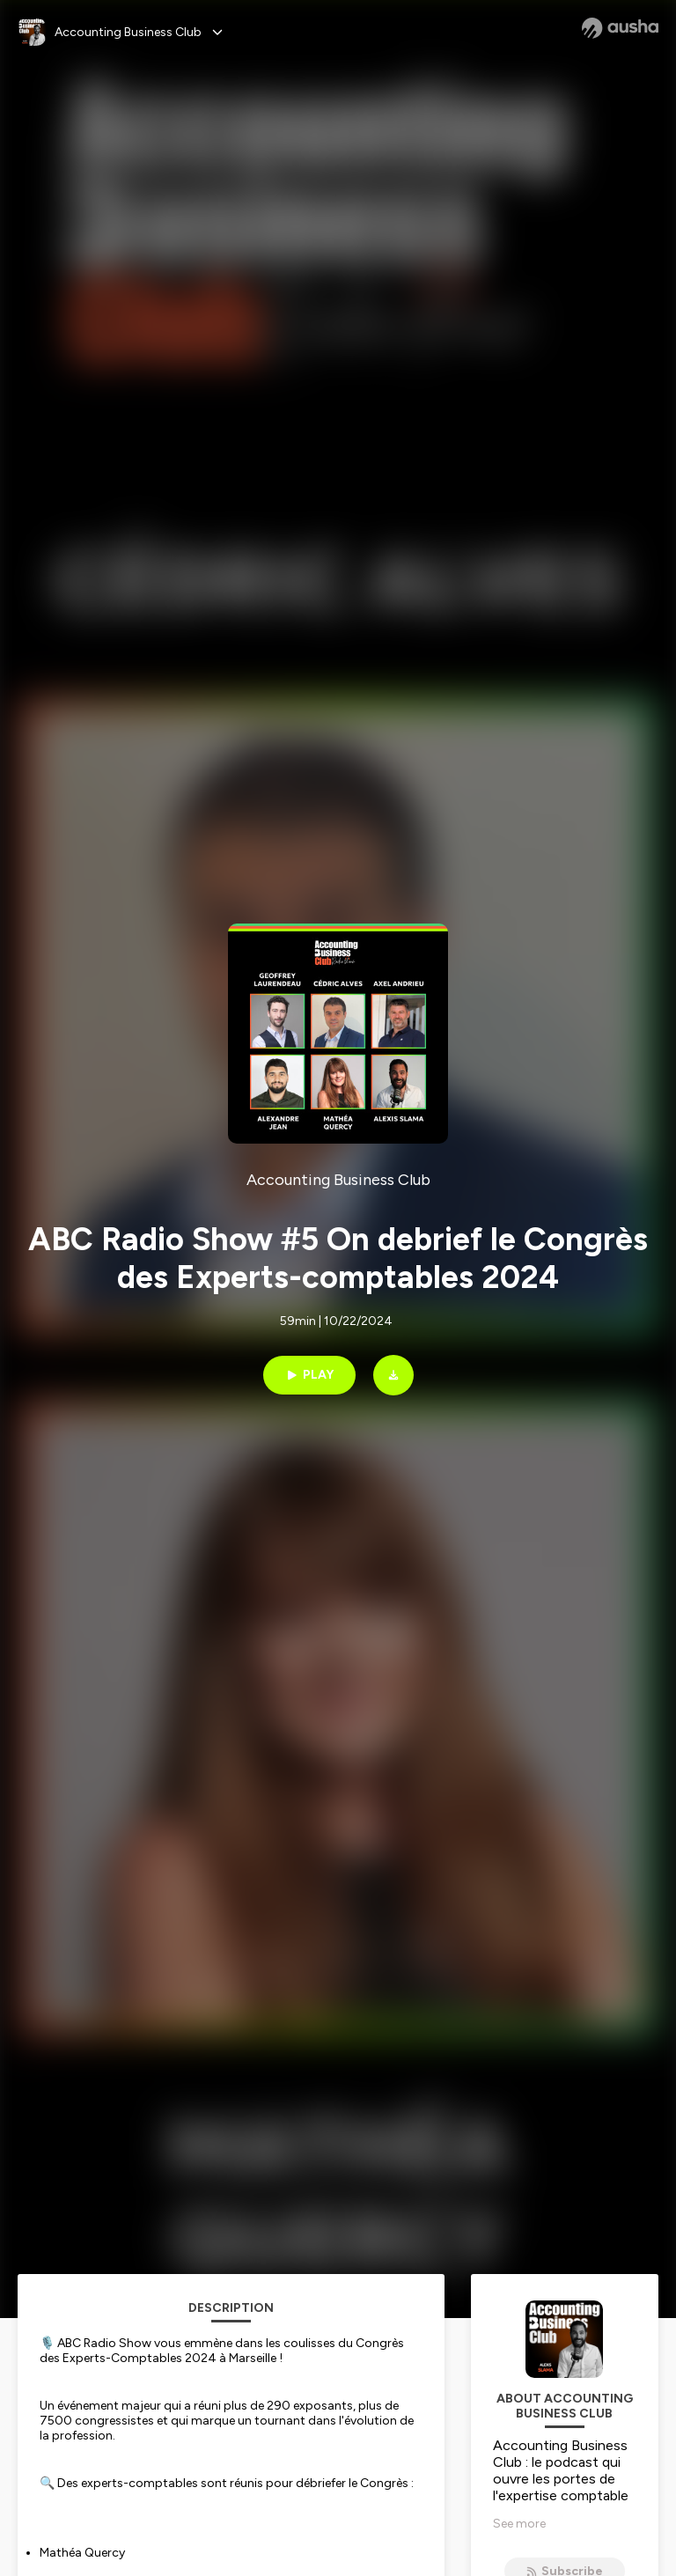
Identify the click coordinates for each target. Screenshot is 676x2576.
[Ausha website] (620, 28)
